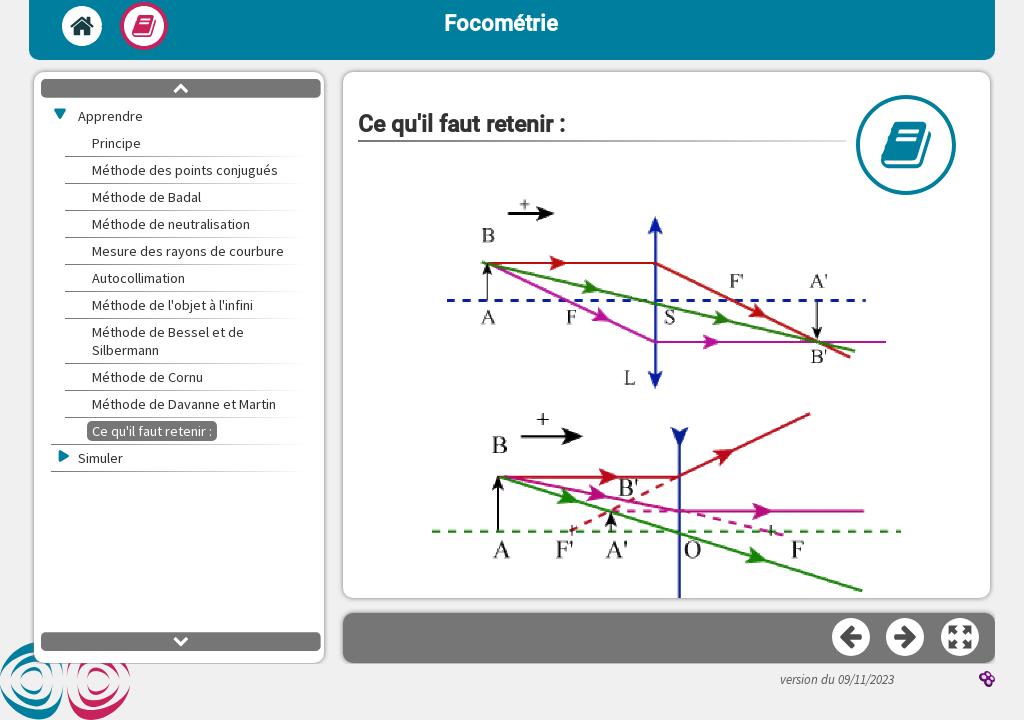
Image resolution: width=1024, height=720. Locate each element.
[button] (961, 638)
